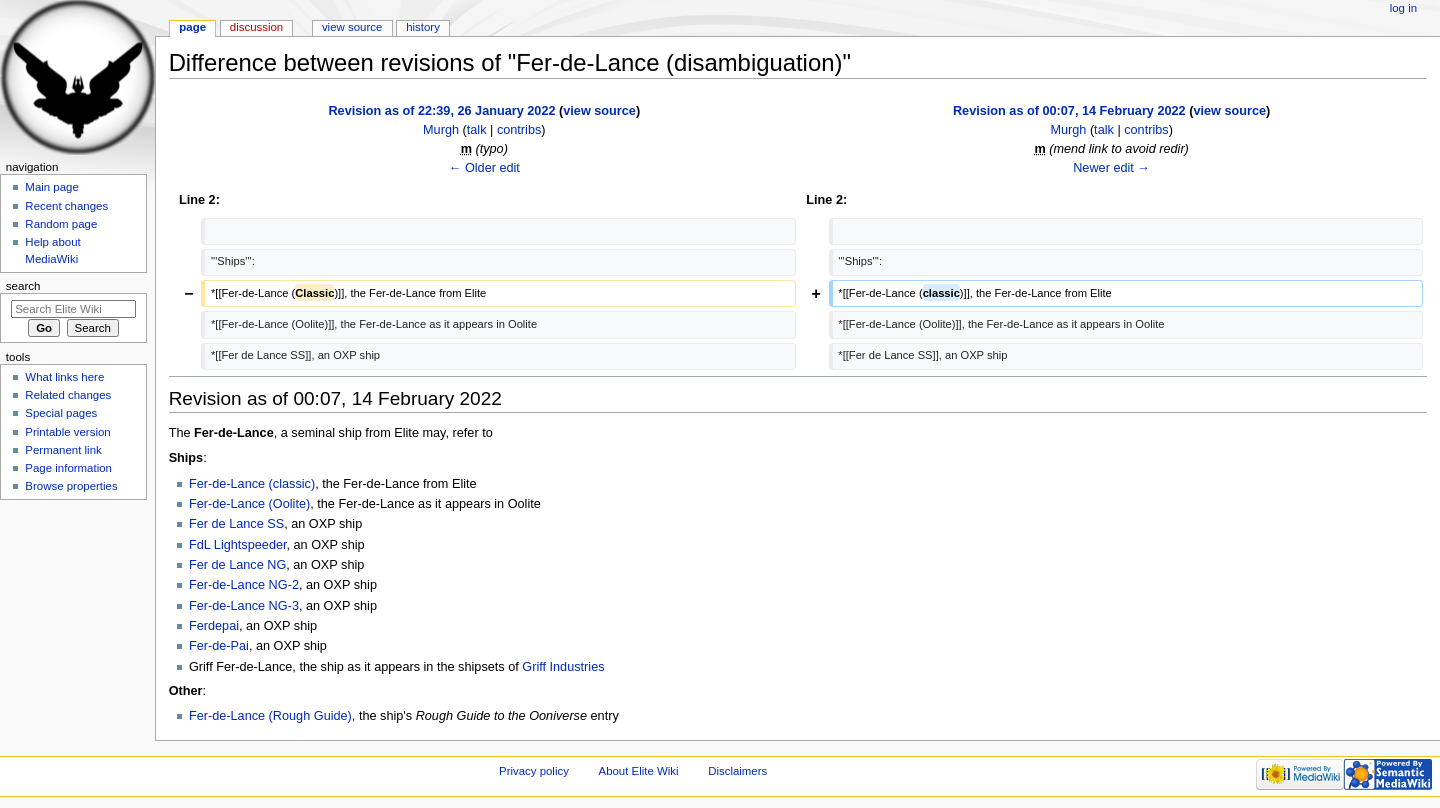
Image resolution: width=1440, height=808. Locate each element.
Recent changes (66, 206)
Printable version (67, 432)
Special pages (61, 413)
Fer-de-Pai (219, 646)
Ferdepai (214, 626)
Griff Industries (563, 667)
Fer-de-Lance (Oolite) (249, 504)
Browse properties (71, 486)
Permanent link (63, 450)
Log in (1403, 8)
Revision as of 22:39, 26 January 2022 (441, 111)
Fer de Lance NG (237, 565)
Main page (52, 187)
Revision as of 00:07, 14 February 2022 (1069, 111)
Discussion (256, 27)
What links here (64, 377)
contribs (519, 130)
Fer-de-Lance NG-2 (244, 585)
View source (352, 27)
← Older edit (484, 168)
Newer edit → (1111, 168)
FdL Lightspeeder (238, 545)
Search (23, 286)
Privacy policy (534, 771)
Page (192, 27)
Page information (68, 468)
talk (477, 130)
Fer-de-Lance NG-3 (244, 606)
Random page (61, 224)
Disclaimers (737, 771)
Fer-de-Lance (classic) (252, 484)
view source (599, 111)
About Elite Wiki (639, 771)
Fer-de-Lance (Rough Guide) (270, 716)
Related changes (68, 395)
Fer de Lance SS (236, 524)
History (423, 27)
